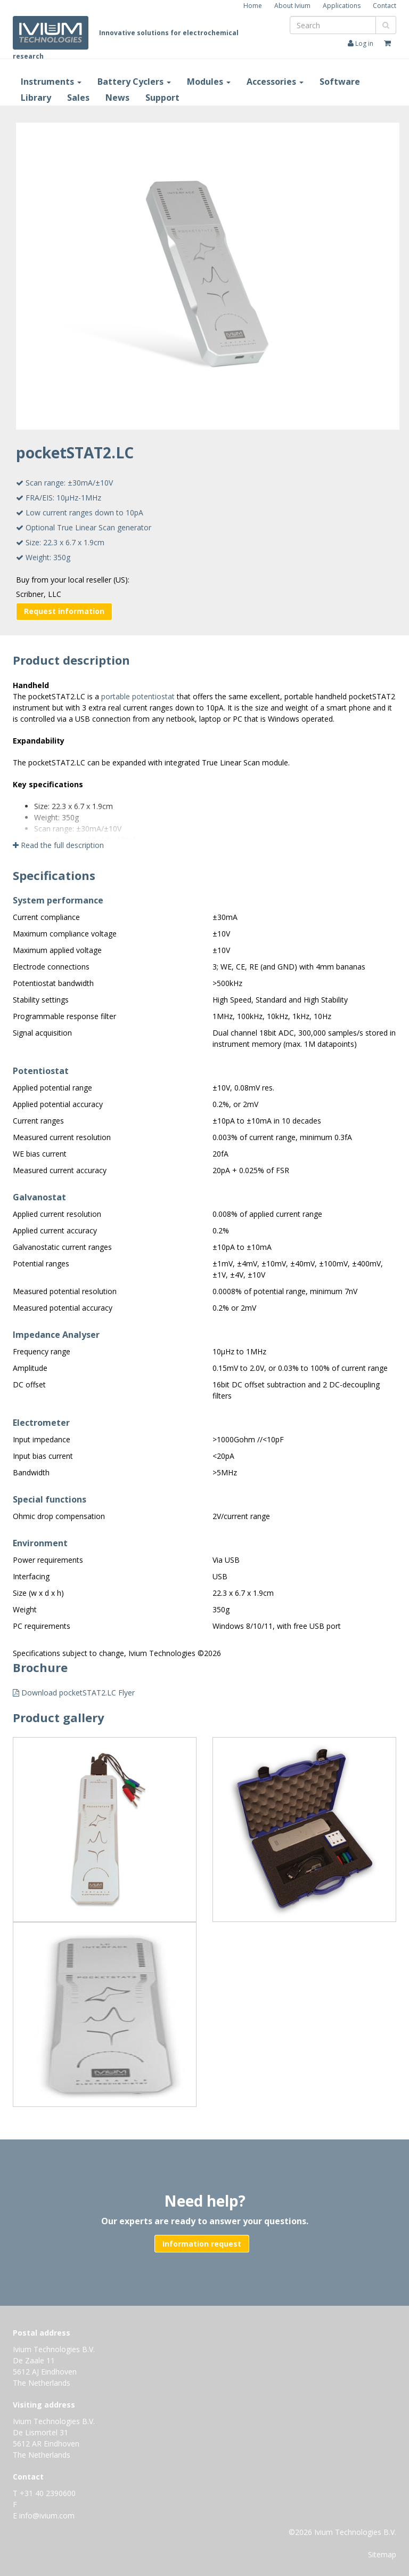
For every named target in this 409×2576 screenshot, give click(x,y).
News (117, 97)
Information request (201, 2244)
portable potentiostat (138, 696)
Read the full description (58, 845)
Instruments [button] (51, 81)
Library (36, 97)
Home (252, 5)
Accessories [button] (275, 81)
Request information (64, 611)
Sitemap (382, 2554)
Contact (384, 5)
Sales (78, 97)
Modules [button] (209, 81)
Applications (342, 5)
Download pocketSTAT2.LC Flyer (74, 1692)
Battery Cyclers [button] (134, 81)
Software (340, 81)
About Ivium (292, 5)
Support (162, 97)
